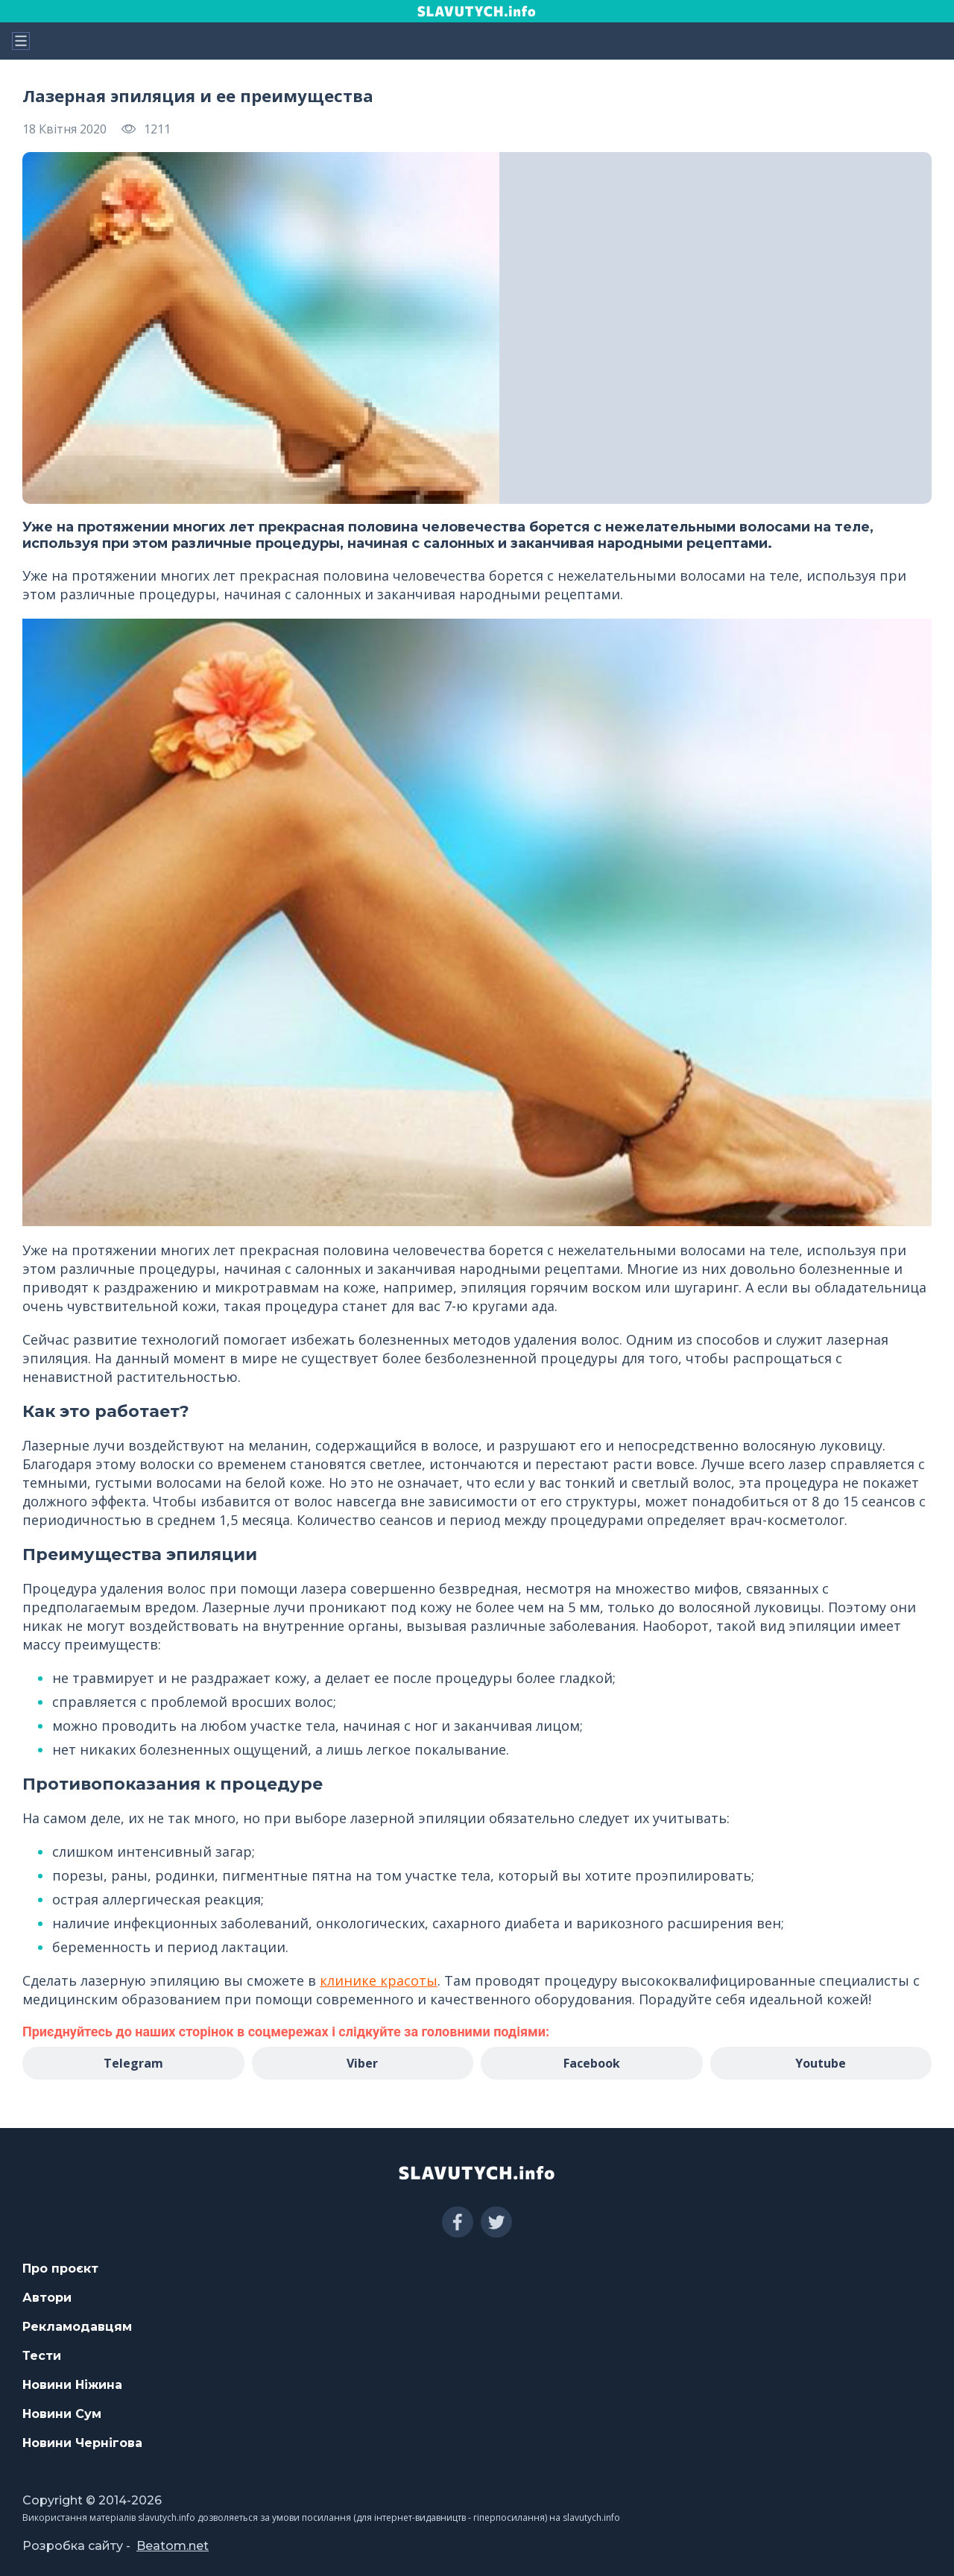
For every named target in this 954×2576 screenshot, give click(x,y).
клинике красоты (378, 1980)
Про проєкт (60, 2268)
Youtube (820, 2063)
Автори (47, 2298)
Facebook (591, 2063)
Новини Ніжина (72, 2385)
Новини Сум (61, 2414)
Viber (362, 2063)
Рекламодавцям (77, 2327)
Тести (41, 2356)
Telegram (133, 2063)
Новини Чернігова (82, 2443)
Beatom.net (172, 2546)
